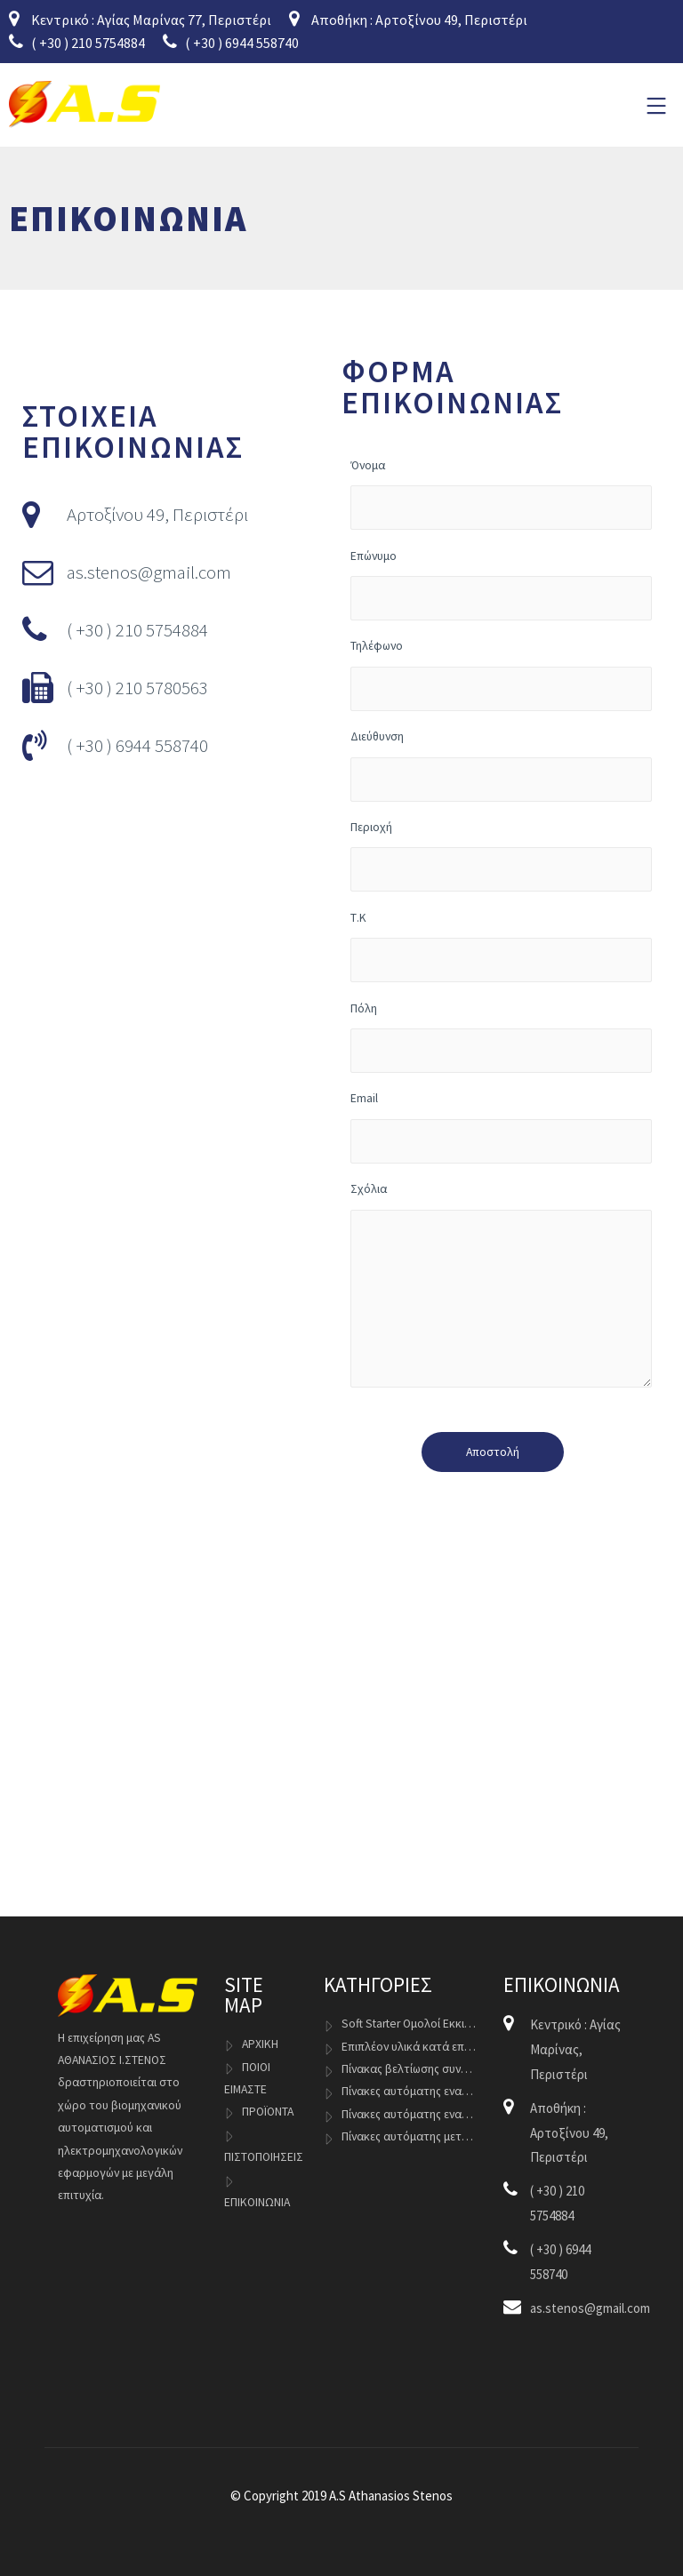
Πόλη (501, 1037)
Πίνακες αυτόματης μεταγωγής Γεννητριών (409, 2136)
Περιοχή (501, 856)
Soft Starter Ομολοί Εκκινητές (409, 2023)
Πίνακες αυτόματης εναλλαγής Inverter (409, 2114)
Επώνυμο (501, 584)
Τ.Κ (501, 946)
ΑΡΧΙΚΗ (260, 2044)
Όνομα (501, 494)
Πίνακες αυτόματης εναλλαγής (409, 2091)
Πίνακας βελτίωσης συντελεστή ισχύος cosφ (409, 2068)
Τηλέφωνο (501, 674)
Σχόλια (501, 1288)
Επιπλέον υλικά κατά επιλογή (409, 2046)
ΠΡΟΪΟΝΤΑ (267, 2111)
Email (501, 1127)
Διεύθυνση (501, 765)
